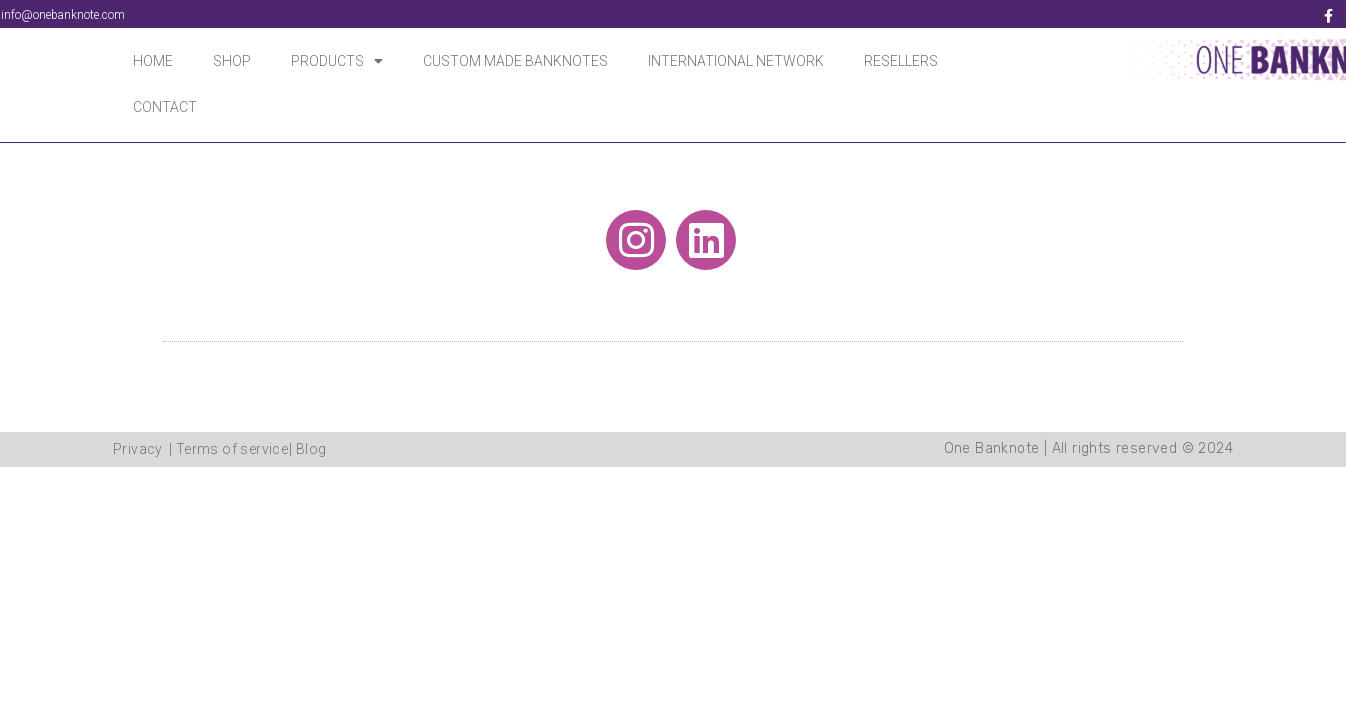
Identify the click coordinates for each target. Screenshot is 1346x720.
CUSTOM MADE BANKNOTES (515, 61)
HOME (153, 61)
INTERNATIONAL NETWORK (736, 61)
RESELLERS (901, 61)
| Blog (307, 449)
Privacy (138, 449)
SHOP (232, 61)
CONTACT (165, 107)
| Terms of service (228, 449)
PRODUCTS (337, 61)
